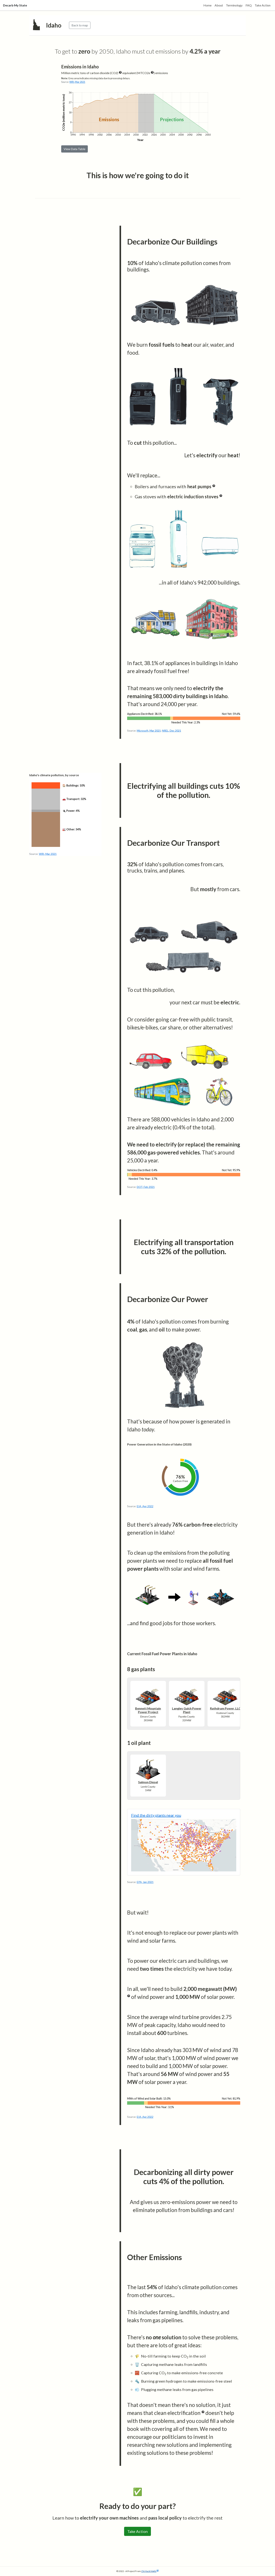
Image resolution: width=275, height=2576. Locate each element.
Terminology (234, 5)
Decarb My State (15, 5)
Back (79, 25)
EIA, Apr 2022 (145, 1506)
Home (207, 5)
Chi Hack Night (150, 2571)
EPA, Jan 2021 (145, 1882)
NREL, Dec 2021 (171, 730)
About (219, 5)
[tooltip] (120, 72)
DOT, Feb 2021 (146, 1186)
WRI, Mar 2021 (77, 81)
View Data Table (74, 149)
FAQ (249, 5)
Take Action (262, 5)
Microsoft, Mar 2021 (149, 730)
